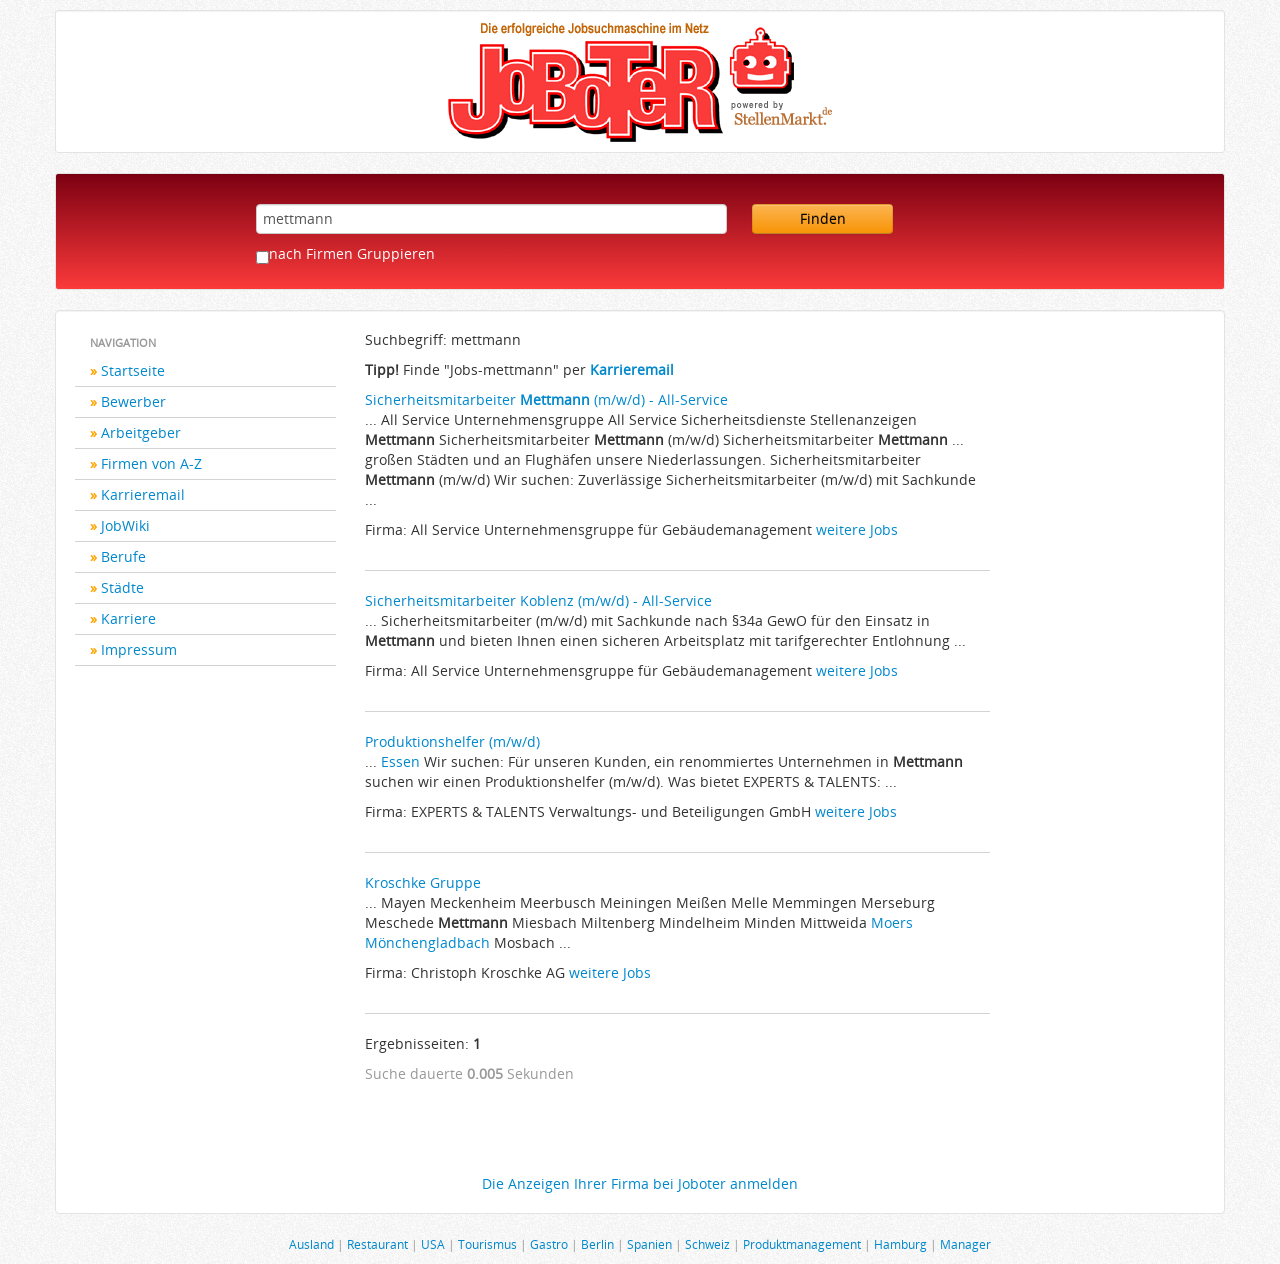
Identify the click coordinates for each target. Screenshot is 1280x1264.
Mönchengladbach (427, 942)
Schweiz (707, 1244)
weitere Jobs (857, 529)
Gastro (549, 1244)
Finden (823, 218)
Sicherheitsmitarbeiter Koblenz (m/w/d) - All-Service (538, 600)
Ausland (311, 1244)
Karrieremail (143, 494)
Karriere (128, 618)
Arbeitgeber (141, 432)
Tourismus (487, 1244)
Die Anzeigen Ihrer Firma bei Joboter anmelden (640, 1183)
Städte (122, 587)
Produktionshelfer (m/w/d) (452, 741)
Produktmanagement (802, 1244)
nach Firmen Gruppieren (352, 253)
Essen (400, 761)
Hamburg (900, 1244)
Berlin (597, 1244)
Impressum (139, 649)
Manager (965, 1244)
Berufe (123, 556)
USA (433, 1244)
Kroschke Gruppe (423, 882)
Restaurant (377, 1244)
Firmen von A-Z (151, 463)
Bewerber (133, 401)
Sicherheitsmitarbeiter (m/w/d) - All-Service (546, 399)
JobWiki (125, 525)
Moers (892, 922)
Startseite (133, 370)
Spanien (649, 1244)
